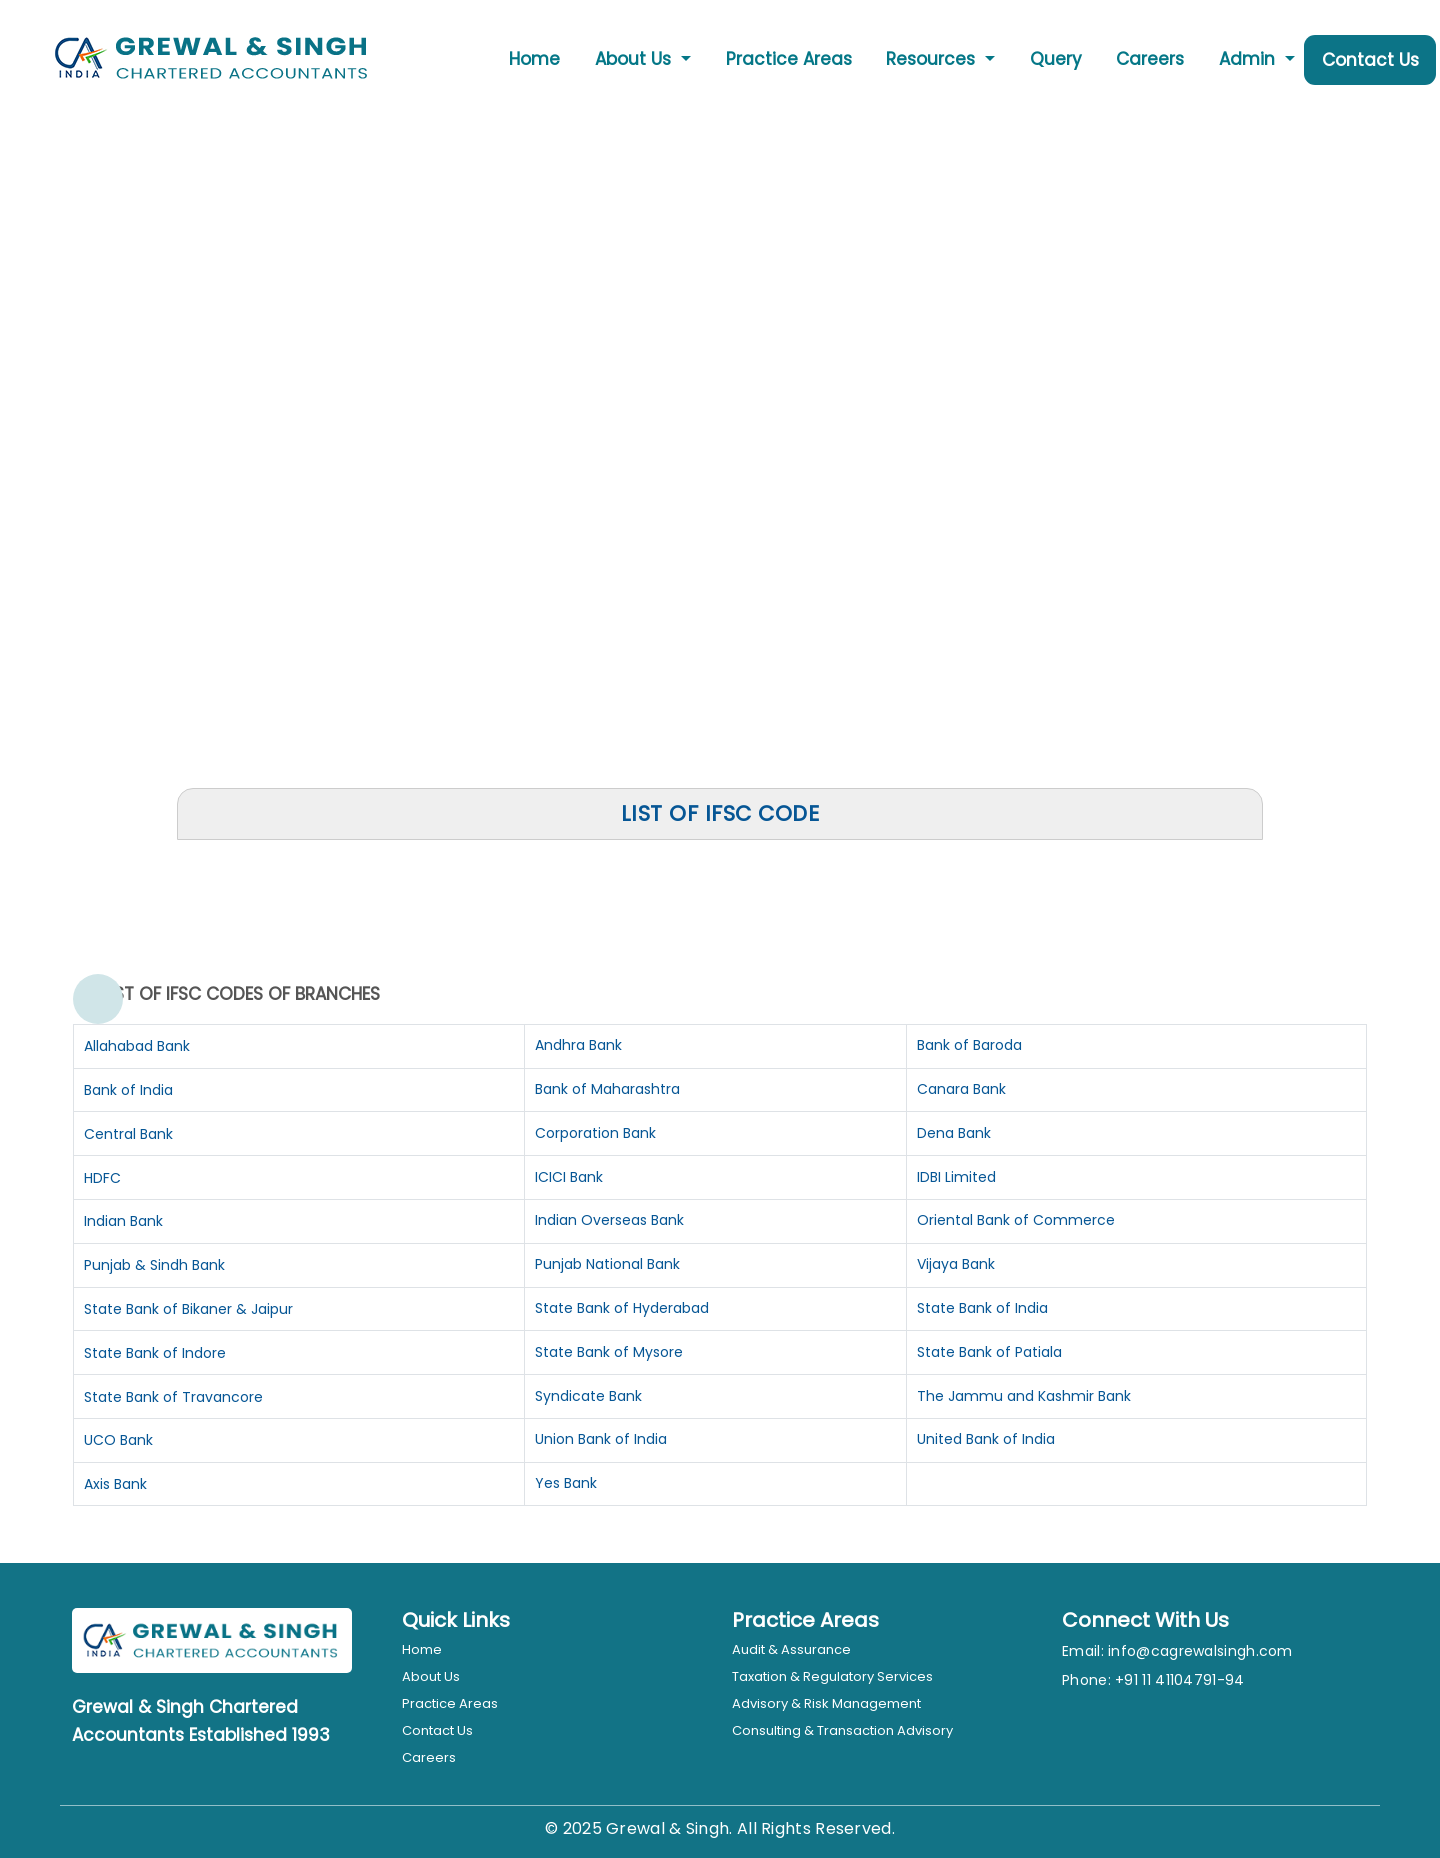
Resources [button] (933, 59)
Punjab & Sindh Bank (154, 1265)
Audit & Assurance (791, 1649)
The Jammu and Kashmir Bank (1024, 1396)
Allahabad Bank (137, 1046)
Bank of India (128, 1090)
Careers (1150, 59)
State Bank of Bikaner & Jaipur (188, 1309)
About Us (431, 1676)
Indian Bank (123, 1221)
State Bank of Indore (155, 1353)
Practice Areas (789, 59)
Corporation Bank (595, 1133)
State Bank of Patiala (989, 1352)
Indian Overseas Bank (609, 1220)
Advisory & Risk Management (826, 1703)
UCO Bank (118, 1440)
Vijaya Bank (956, 1264)
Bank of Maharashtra (607, 1089)
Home (534, 59)
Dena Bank (954, 1133)
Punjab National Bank (607, 1264)
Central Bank (128, 1134)
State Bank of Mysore (609, 1352)
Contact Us (1370, 60)
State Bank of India (982, 1308)
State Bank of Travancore (173, 1397)
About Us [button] (635, 59)
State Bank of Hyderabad (622, 1308)
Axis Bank (115, 1484)
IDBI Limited (956, 1177)
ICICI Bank (569, 1177)
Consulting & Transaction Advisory (842, 1730)
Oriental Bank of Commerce (1016, 1220)
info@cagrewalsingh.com (1200, 1651)
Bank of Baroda (969, 1045)
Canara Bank (961, 1089)
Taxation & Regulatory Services (832, 1676)
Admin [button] (1249, 59)
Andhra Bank (578, 1045)
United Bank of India (986, 1439)
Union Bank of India (601, 1439)
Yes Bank (566, 1483)
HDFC (102, 1178)
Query (1056, 59)
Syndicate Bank (588, 1396)
